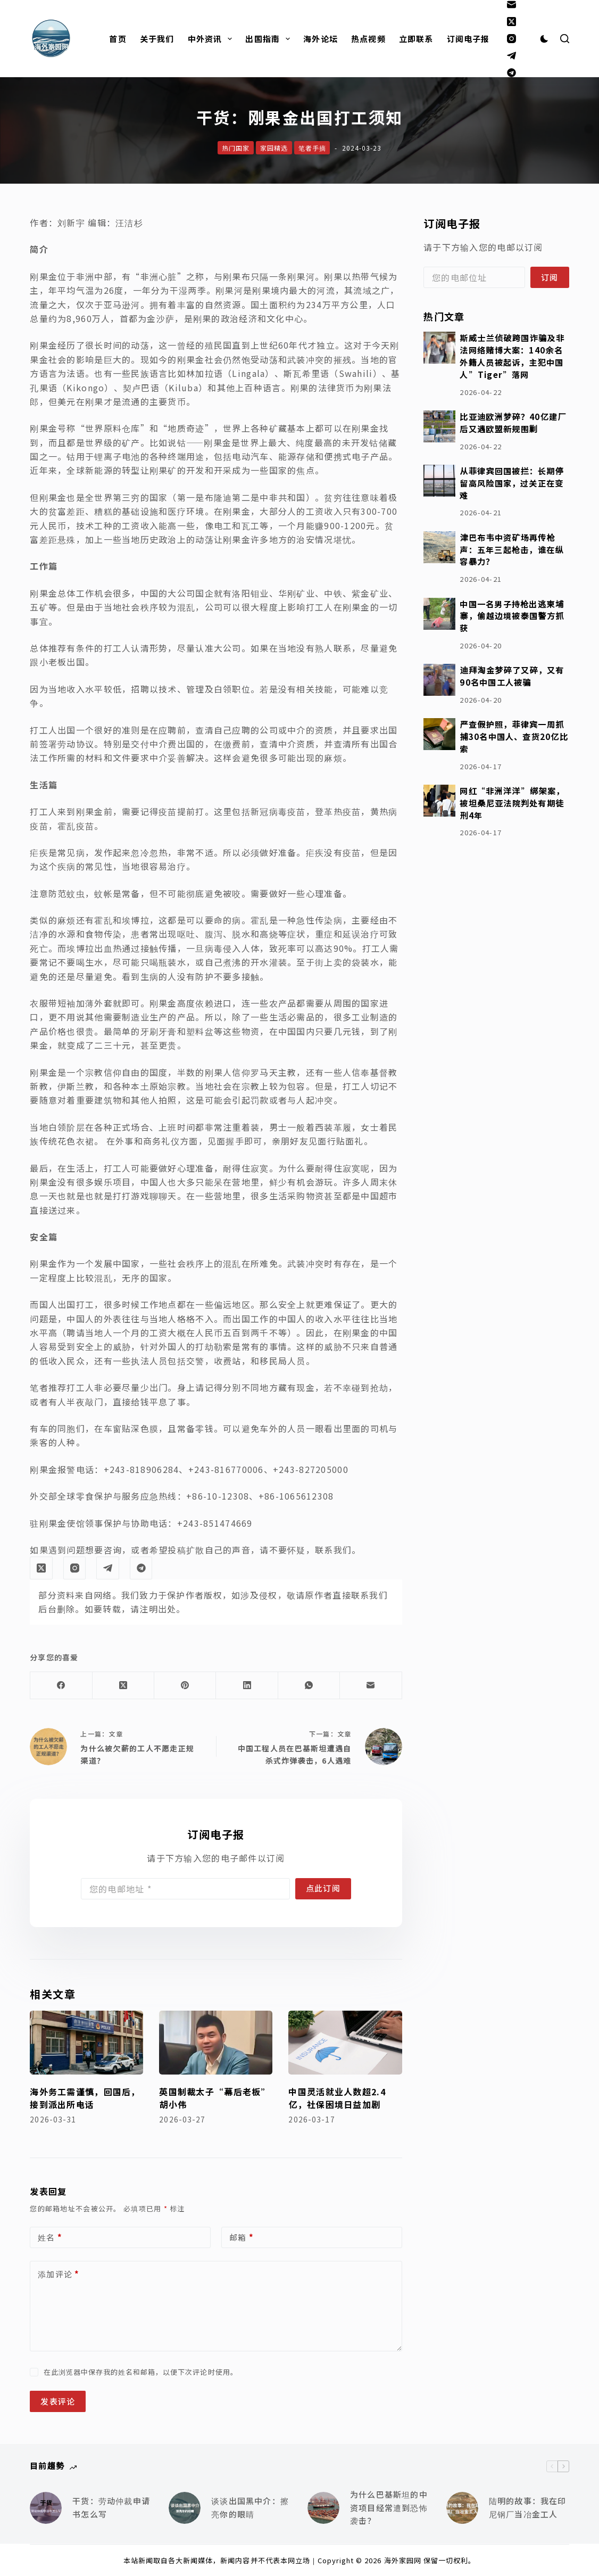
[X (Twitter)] (511, 21)
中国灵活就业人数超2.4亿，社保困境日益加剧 (336, 2098)
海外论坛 (320, 38)
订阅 (550, 277)
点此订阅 (323, 1888)
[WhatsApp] (309, 1685)
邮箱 (241, 2237)
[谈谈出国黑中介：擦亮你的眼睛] (185, 2508)
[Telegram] (511, 55)
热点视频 (368, 38)
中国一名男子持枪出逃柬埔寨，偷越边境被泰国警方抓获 (512, 616)
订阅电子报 (468, 38)
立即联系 (416, 38)
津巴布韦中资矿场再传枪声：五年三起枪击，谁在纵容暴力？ (511, 549)
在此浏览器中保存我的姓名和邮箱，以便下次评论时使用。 (141, 2372)
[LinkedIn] (247, 1685)
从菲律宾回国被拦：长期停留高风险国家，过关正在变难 (512, 483)
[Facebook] (61, 1685)
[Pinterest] (185, 1685)
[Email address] (185, 1888)
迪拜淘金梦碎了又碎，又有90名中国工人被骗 (512, 676)
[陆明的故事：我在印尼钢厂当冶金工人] (462, 2508)
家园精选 (274, 147)
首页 (117, 38)
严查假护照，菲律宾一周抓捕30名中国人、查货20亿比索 (514, 736)
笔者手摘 (312, 147)
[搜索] (564, 38)
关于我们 (157, 38)
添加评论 (58, 2274)
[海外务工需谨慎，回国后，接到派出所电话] (86, 2043)
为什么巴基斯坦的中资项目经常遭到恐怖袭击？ (389, 2507)
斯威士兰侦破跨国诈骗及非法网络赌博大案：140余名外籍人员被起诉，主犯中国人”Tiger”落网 (512, 356)
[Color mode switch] (544, 39)
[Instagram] (511, 38)
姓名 (50, 2237)
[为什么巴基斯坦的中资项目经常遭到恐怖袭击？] (323, 2508)
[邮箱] (511, 4)
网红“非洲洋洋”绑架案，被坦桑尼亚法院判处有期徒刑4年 (512, 803)
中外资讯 (212, 38)
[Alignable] (511, 72)
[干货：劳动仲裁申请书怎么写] (46, 2508)
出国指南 (269, 38)
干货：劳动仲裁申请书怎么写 (111, 2507)
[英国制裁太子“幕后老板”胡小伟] (215, 2043)
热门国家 (235, 147)
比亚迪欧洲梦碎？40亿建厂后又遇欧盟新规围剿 (513, 422)
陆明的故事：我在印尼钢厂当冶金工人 (528, 2507)
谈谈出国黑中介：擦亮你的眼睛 (250, 2507)
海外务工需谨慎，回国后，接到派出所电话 (85, 2098)
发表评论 (57, 2401)
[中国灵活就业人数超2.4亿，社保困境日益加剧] (345, 2043)
